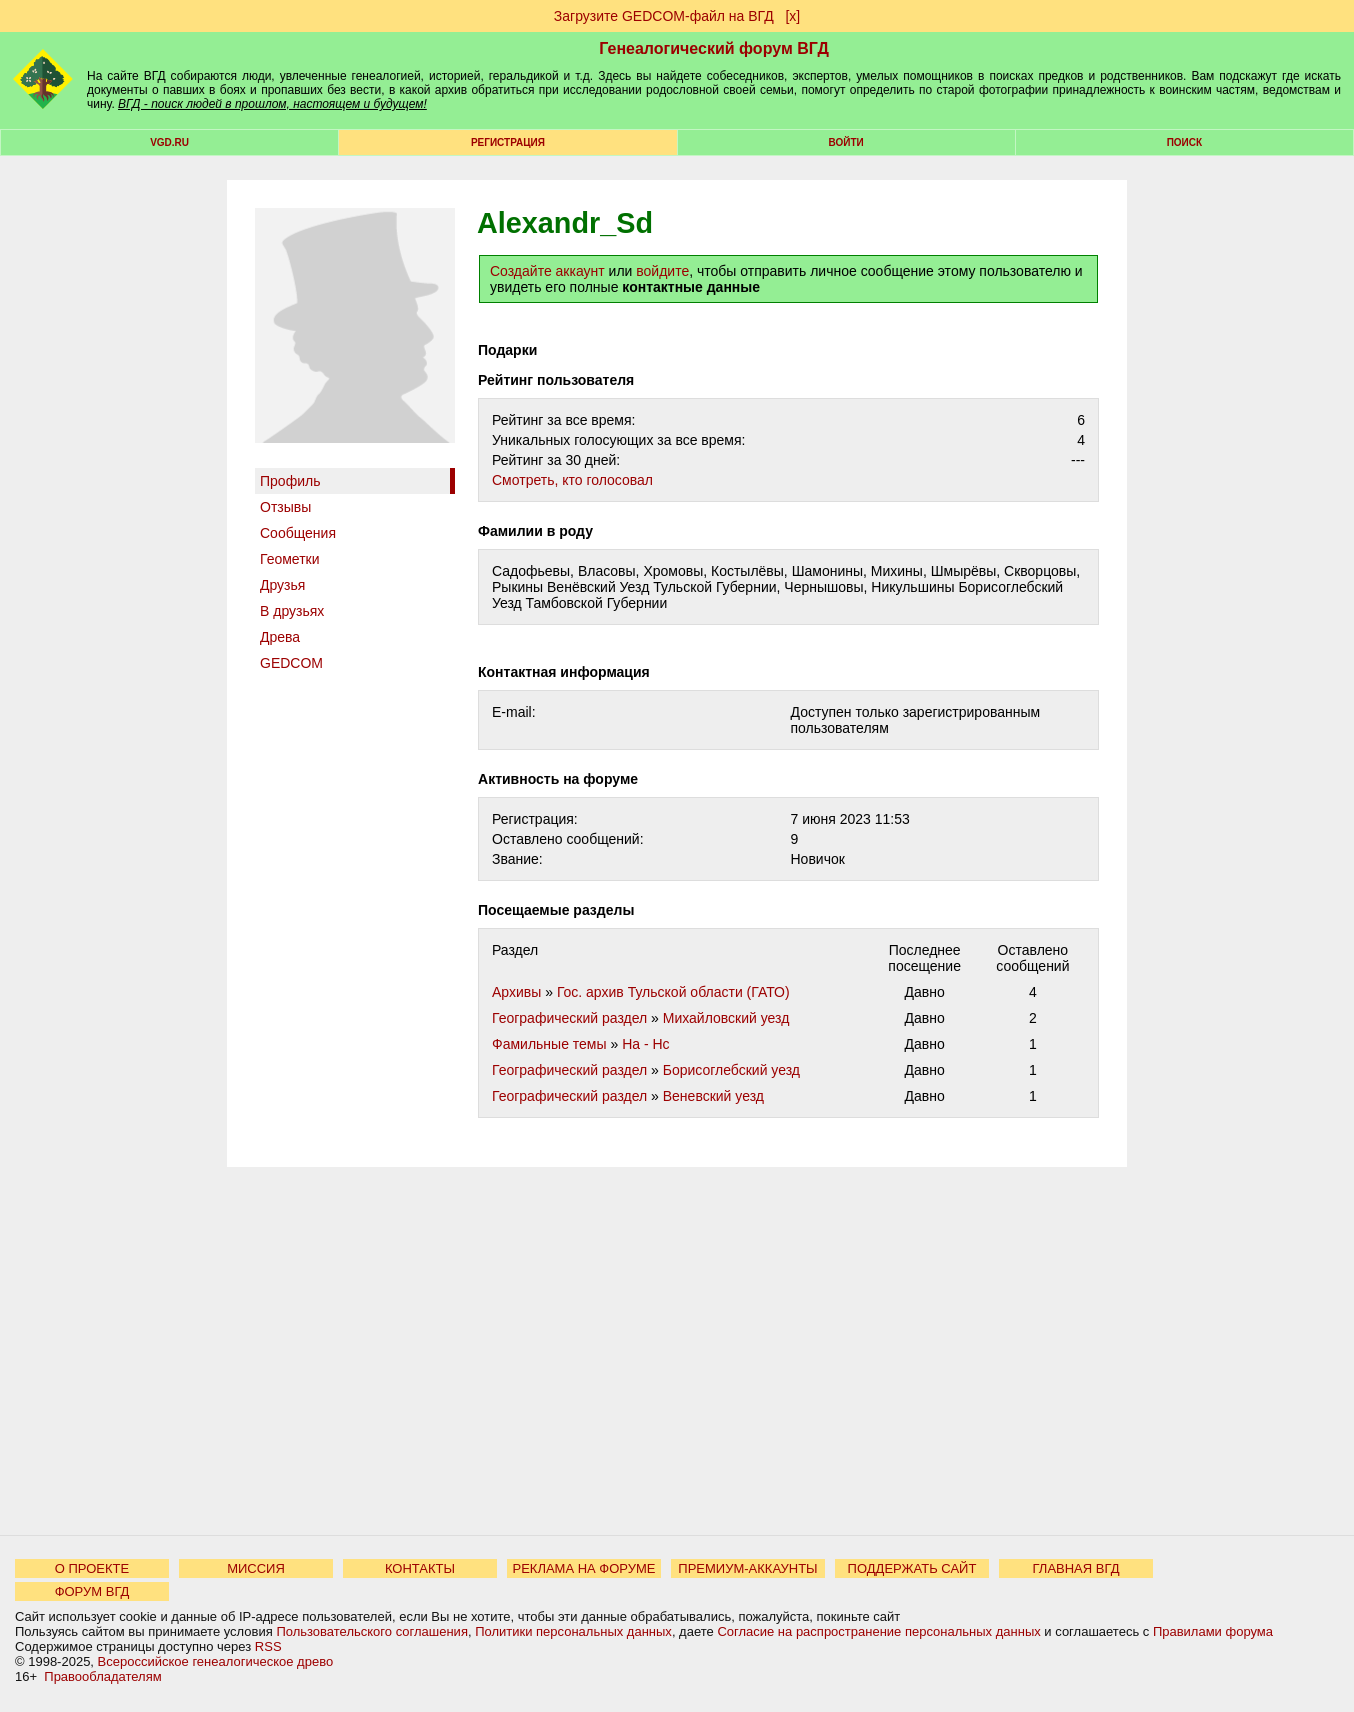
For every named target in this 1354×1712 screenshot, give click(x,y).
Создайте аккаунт (547, 271)
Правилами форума (1213, 1631)
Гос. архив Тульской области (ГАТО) (673, 992)
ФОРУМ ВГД (92, 1591)
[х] (792, 16)
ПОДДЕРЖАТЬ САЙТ (912, 1568)
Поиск (1184, 142)
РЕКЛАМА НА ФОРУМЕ (583, 1568)
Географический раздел (569, 1018)
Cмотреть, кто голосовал (572, 480)
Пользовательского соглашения (372, 1631)
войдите (662, 271)
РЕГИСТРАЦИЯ (508, 142)
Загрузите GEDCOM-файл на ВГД (664, 16)
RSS (268, 1646)
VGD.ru (169, 142)
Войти (846, 142)
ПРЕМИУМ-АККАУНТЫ (747, 1568)
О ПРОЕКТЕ (92, 1568)
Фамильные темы (549, 1044)
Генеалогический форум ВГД (714, 48)
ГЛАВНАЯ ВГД (1076, 1568)
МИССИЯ (256, 1568)
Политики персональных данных (573, 1631)
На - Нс (645, 1044)
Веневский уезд (713, 1096)
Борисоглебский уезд (731, 1070)
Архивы (516, 992)
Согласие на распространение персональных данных (878, 1631)
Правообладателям (102, 1676)
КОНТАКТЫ (420, 1568)
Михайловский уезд (726, 1018)
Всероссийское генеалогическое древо (216, 1661)
